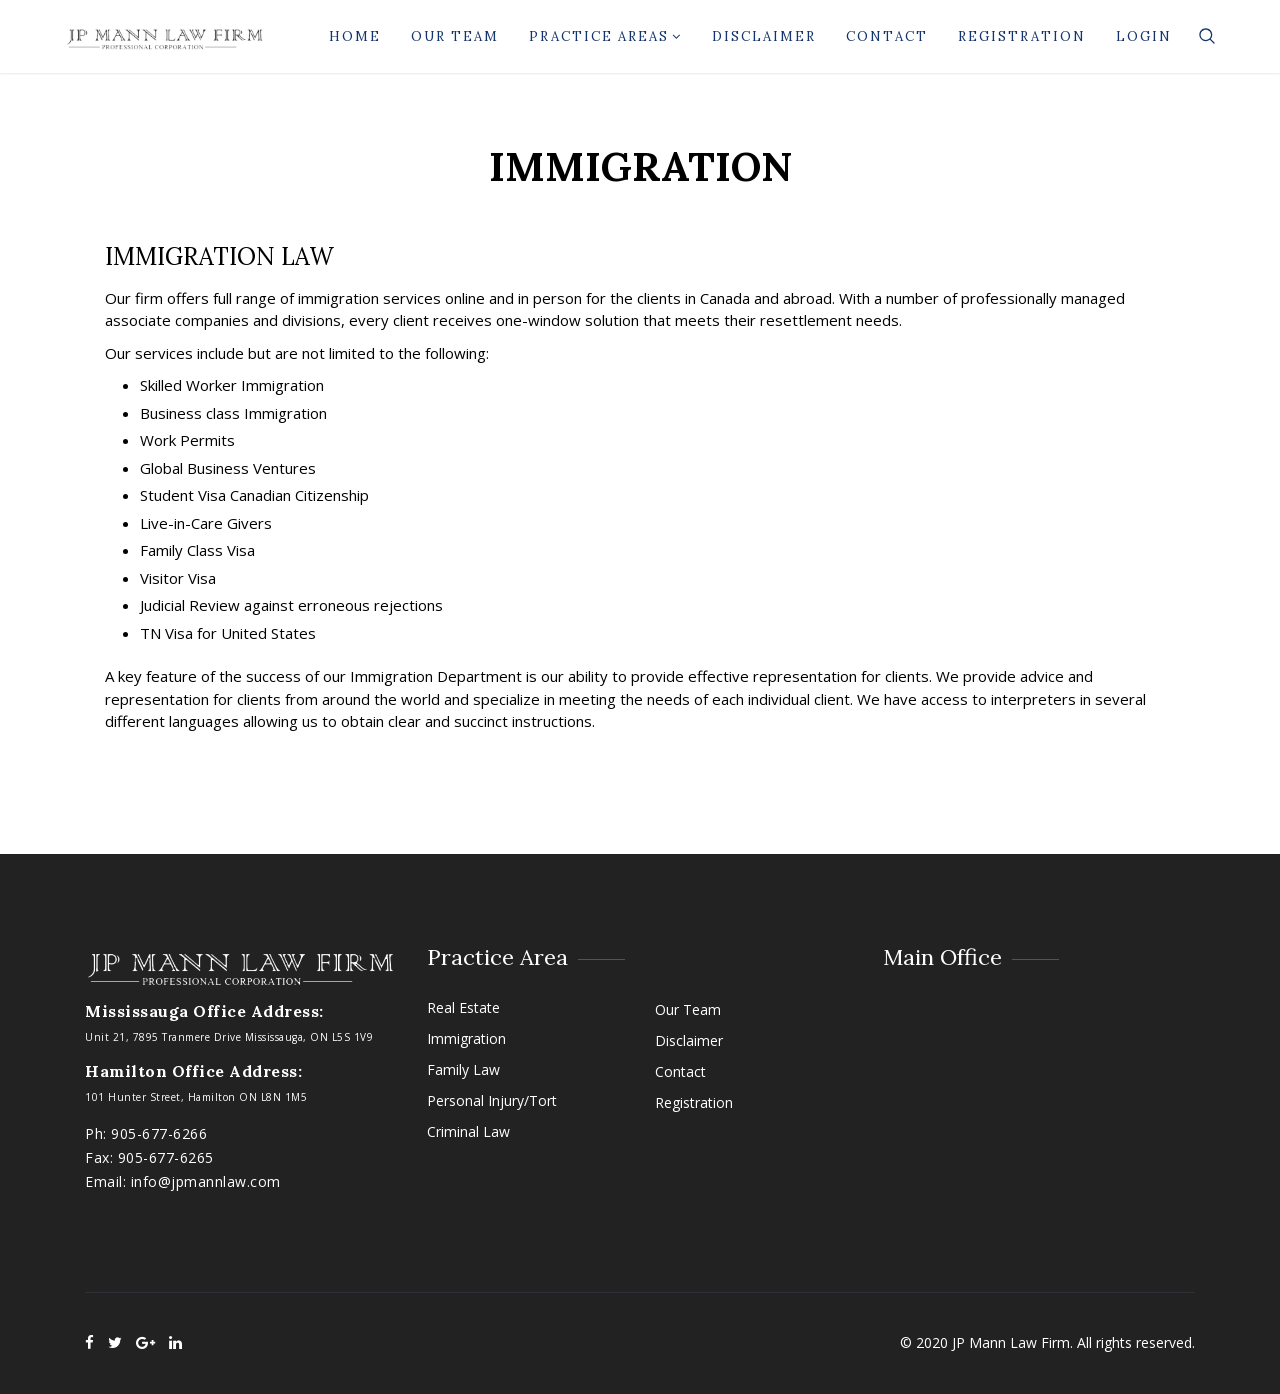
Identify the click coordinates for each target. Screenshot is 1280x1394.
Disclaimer (764, 36)
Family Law (463, 1069)
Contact (887, 36)
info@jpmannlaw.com (206, 1181)
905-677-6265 (166, 1157)
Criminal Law (468, 1131)
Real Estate (463, 1007)
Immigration (466, 1038)
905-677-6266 (159, 1133)
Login (1144, 36)
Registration (1022, 36)
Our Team (455, 36)
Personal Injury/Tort (492, 1100)
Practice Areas (605, 36)
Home (355, 36)
